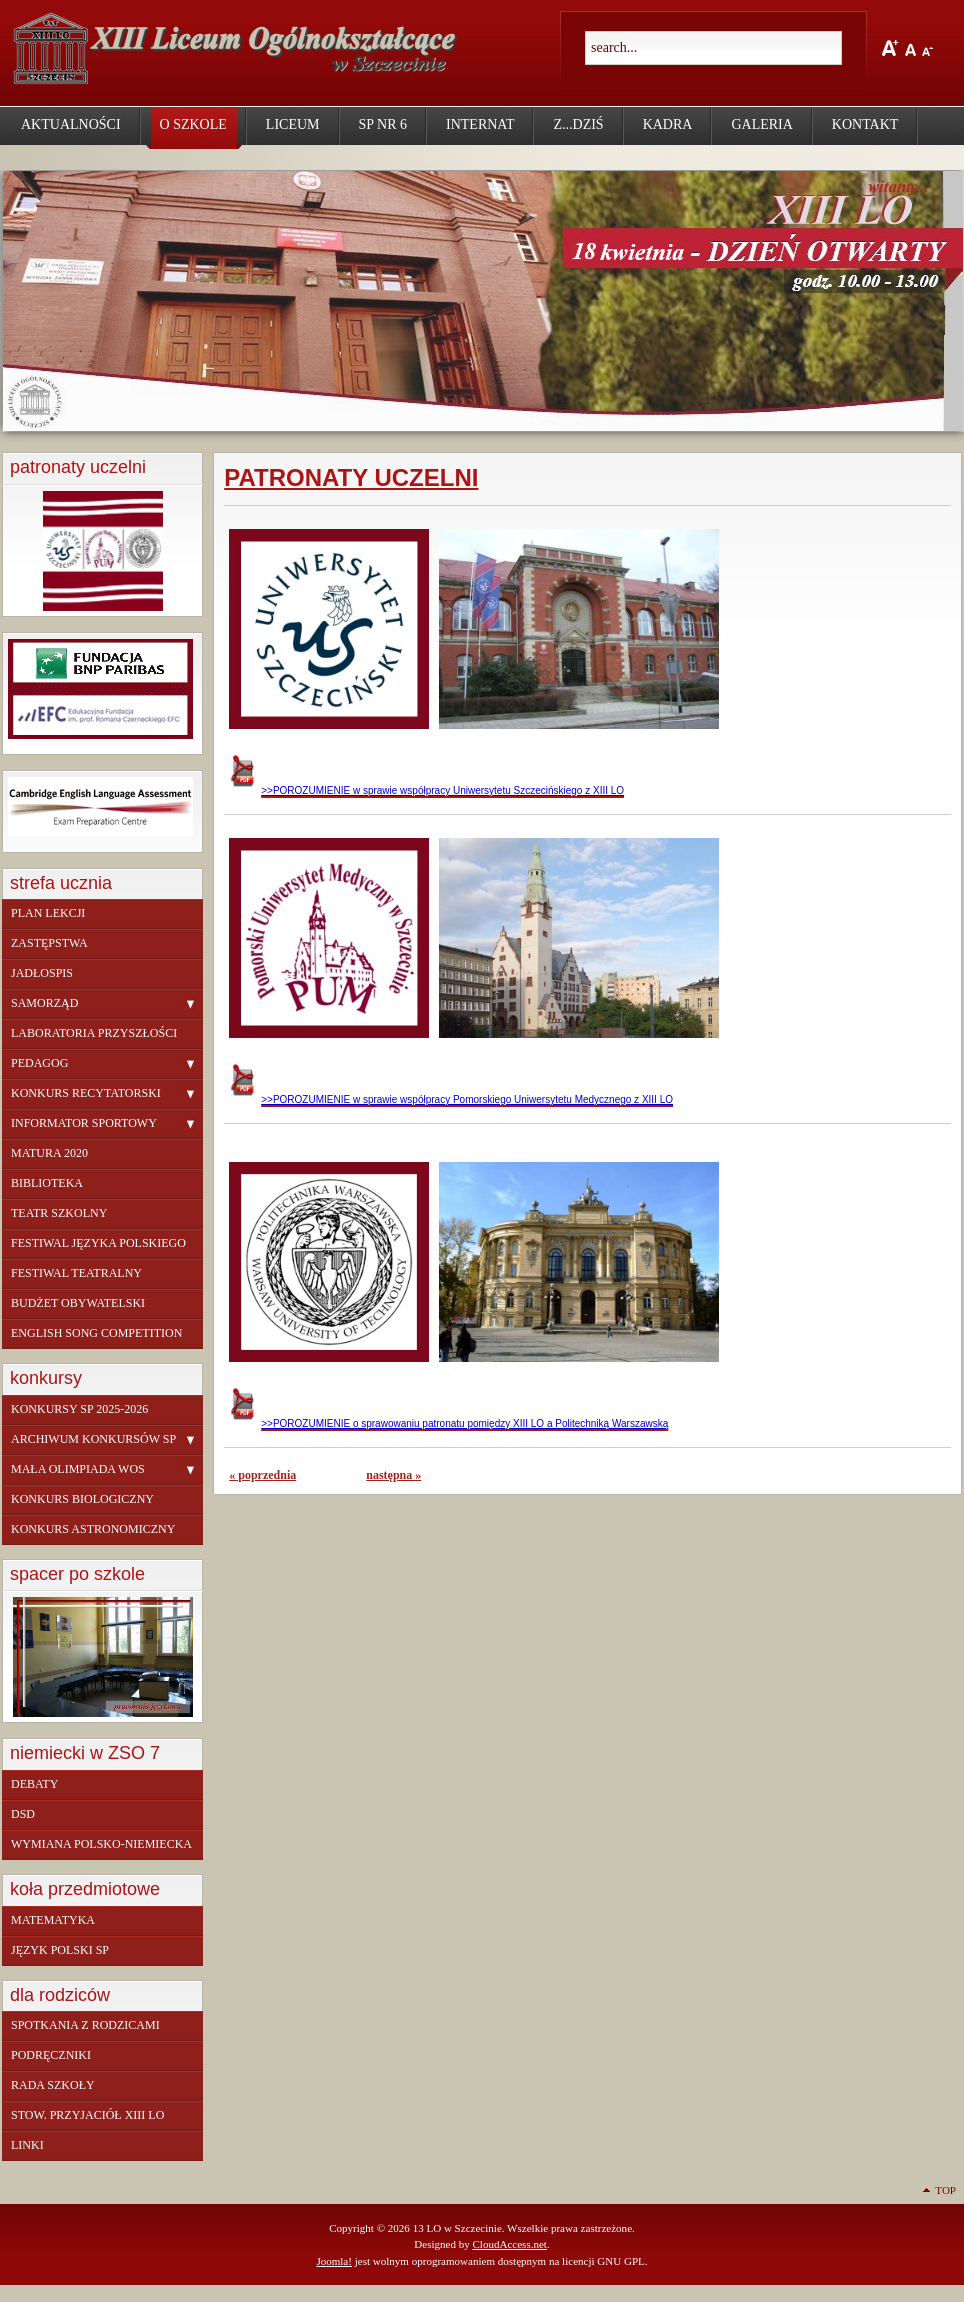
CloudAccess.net (509, 2244)
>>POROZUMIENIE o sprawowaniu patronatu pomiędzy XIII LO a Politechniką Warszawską (448, 1423)
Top (945, 2190)
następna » (393, 1475)
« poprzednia (262, 1475)
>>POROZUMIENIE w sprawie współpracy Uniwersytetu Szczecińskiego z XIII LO (426, 790)
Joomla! (334, 2261)
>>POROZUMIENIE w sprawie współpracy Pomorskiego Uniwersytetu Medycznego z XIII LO (451, 1099)
